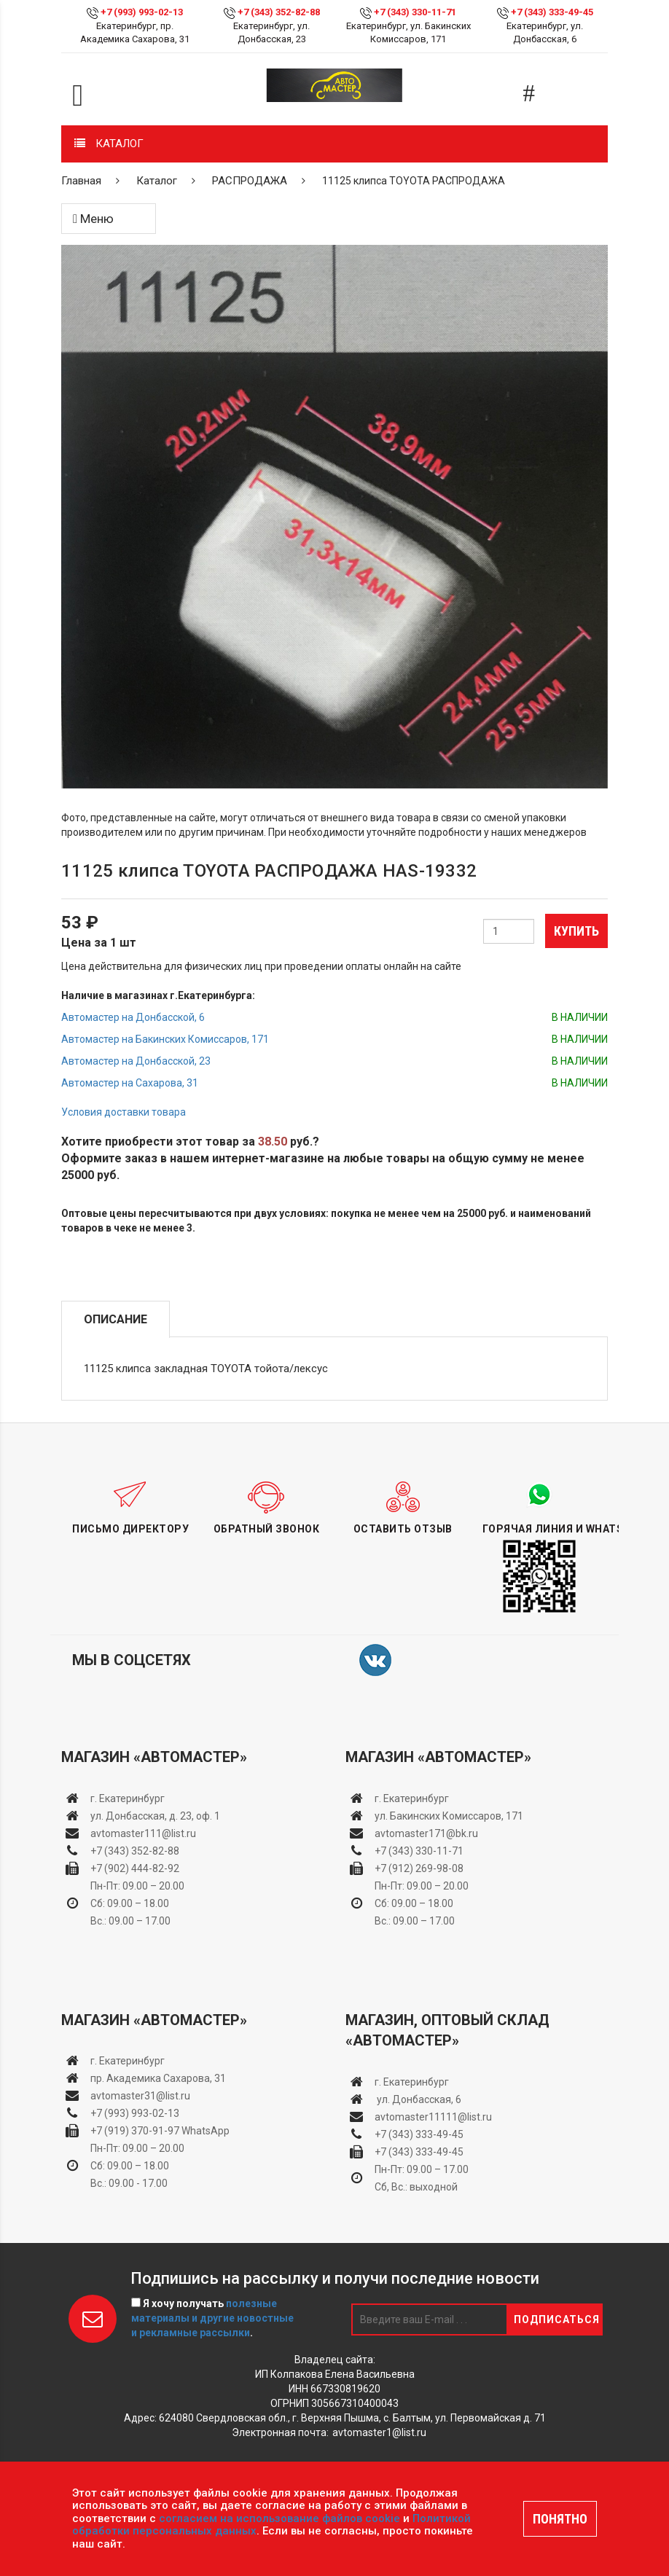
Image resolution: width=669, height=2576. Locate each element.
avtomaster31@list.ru (140, 2096)
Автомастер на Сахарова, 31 (129, 1083)
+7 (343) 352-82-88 (279, 12)
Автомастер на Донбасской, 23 (136, 1061)
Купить (576, 931)
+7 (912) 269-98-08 (419, 1868)
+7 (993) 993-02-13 (134, 2113)
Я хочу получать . (212, 2318)
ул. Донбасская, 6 (418, 2099)
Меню (93, 218)
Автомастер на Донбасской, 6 (133, 1017)
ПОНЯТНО (560, 2518)
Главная (81, 180)
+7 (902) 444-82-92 (134, 1868)
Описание (115, 1319)
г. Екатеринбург (128, 1798)
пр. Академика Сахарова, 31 (158, 2078)
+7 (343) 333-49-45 (552, 12)
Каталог (156, 180)
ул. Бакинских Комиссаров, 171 (449, 1816)
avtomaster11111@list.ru (433, 2117)
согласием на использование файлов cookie (279, 2518)
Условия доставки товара (123, 1112)
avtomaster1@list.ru (379, 2432)
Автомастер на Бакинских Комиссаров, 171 (165, 1039)
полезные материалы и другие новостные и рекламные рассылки (212, 2318)
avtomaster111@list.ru (143, 1833)
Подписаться (557, 2319)
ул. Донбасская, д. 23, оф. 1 (155, 1816)
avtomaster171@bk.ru (426, 1833)
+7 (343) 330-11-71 (415, 12)
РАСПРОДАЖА (249, 180)
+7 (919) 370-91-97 (134, 2131)
